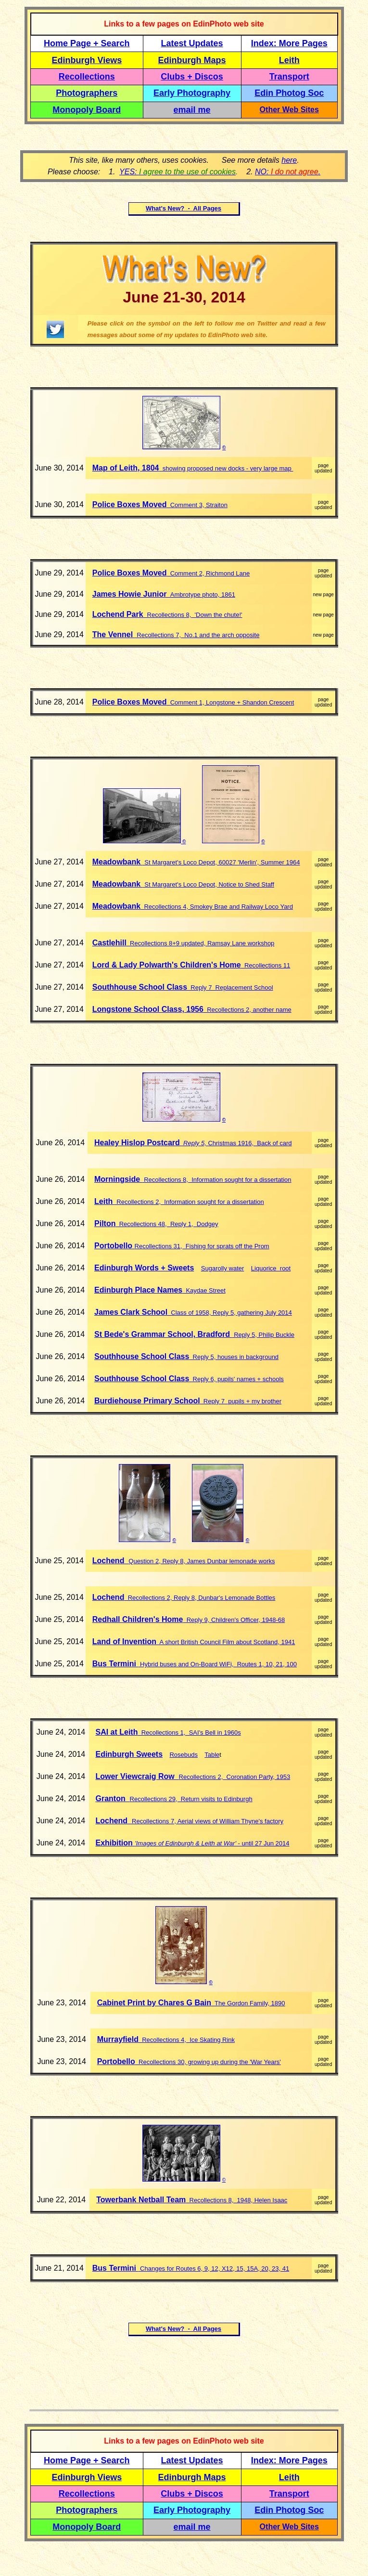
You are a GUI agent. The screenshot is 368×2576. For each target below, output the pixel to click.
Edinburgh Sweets (129, 1754)
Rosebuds (183, 1754)
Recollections (87, 76)
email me (192, 110)
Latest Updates (192, 43)
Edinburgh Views (86, 60)
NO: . (287, 172)
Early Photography (191, 93)
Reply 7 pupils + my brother (240, 1401)
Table (211, 1754)
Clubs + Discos (192, 76)
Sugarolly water (222, 1268)
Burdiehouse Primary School (147, 1401)
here (289, 160)
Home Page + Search (87, 43)
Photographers (86, 93)
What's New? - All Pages (183, 208)
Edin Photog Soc (289, 93)
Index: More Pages (289, 43)
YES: (177, 172)
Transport (289, 76)
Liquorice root (271, 1268)
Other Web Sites (289, 109)
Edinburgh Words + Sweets (144, 1268)
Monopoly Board (86, 110)
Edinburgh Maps (192, 60)
